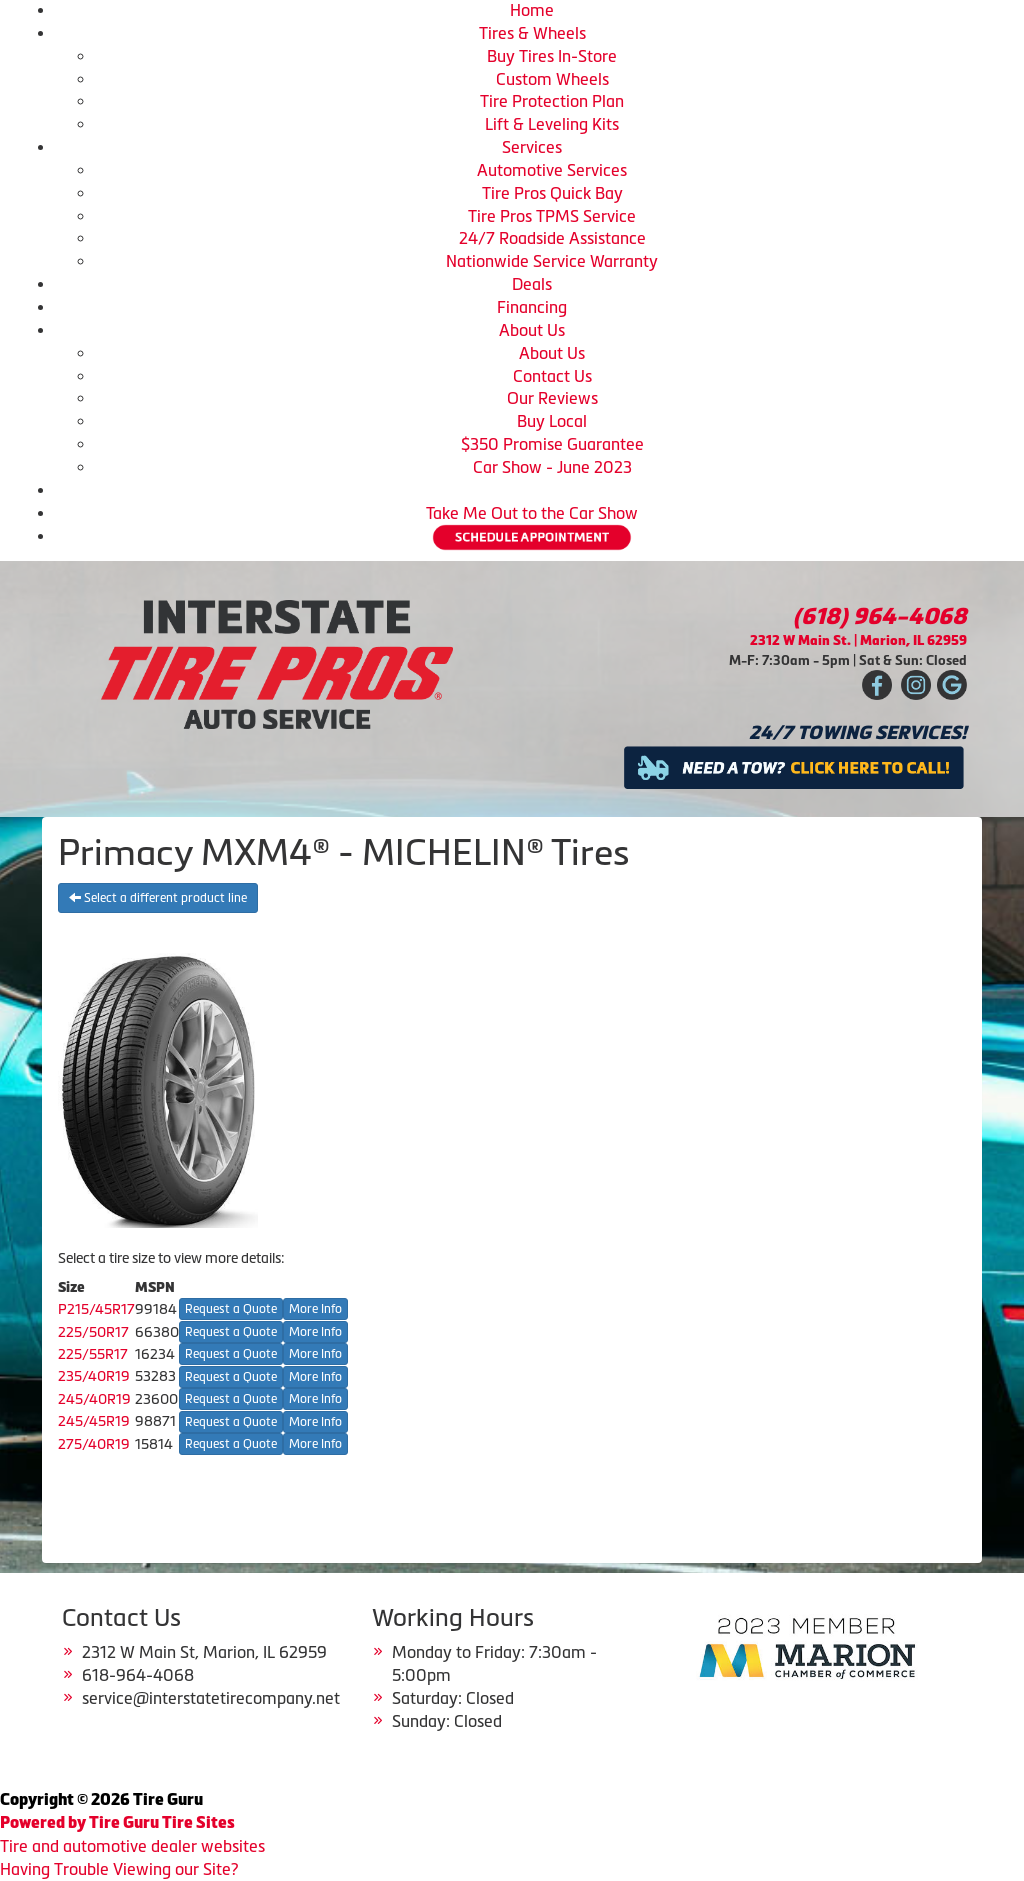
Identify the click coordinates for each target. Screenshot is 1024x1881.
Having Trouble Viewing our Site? (119, 1869)
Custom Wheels (552, 79)
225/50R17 (93, 1332)
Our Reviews (552, 398)
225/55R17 (93, 1354)
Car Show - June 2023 (552, 467)
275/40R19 (94, 1444)
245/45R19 (94, 1421)
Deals (532, 284)
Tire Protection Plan (552, 101)
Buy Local (552, 421)
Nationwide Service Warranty (552, 261)
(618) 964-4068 (880, 616)
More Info (315, 1309)
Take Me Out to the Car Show (532, 513)
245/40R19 (94, 1399)
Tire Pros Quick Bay (552, 193)
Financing (532, 307)
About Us (532, 330)
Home (532, 10)
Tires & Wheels (532, 33)
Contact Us (552, 376)
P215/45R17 (96, 1309)
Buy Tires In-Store (552, 56)
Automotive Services (552, 170)
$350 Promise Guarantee (552, 444)
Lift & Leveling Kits (552, 124)
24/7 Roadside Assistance (552, 238)
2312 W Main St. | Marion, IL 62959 (858, 640)
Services (532, 147)
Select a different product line (158, 898)
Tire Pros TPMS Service (552, 216)
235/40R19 (94, 1376)
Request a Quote (231, 1309)
